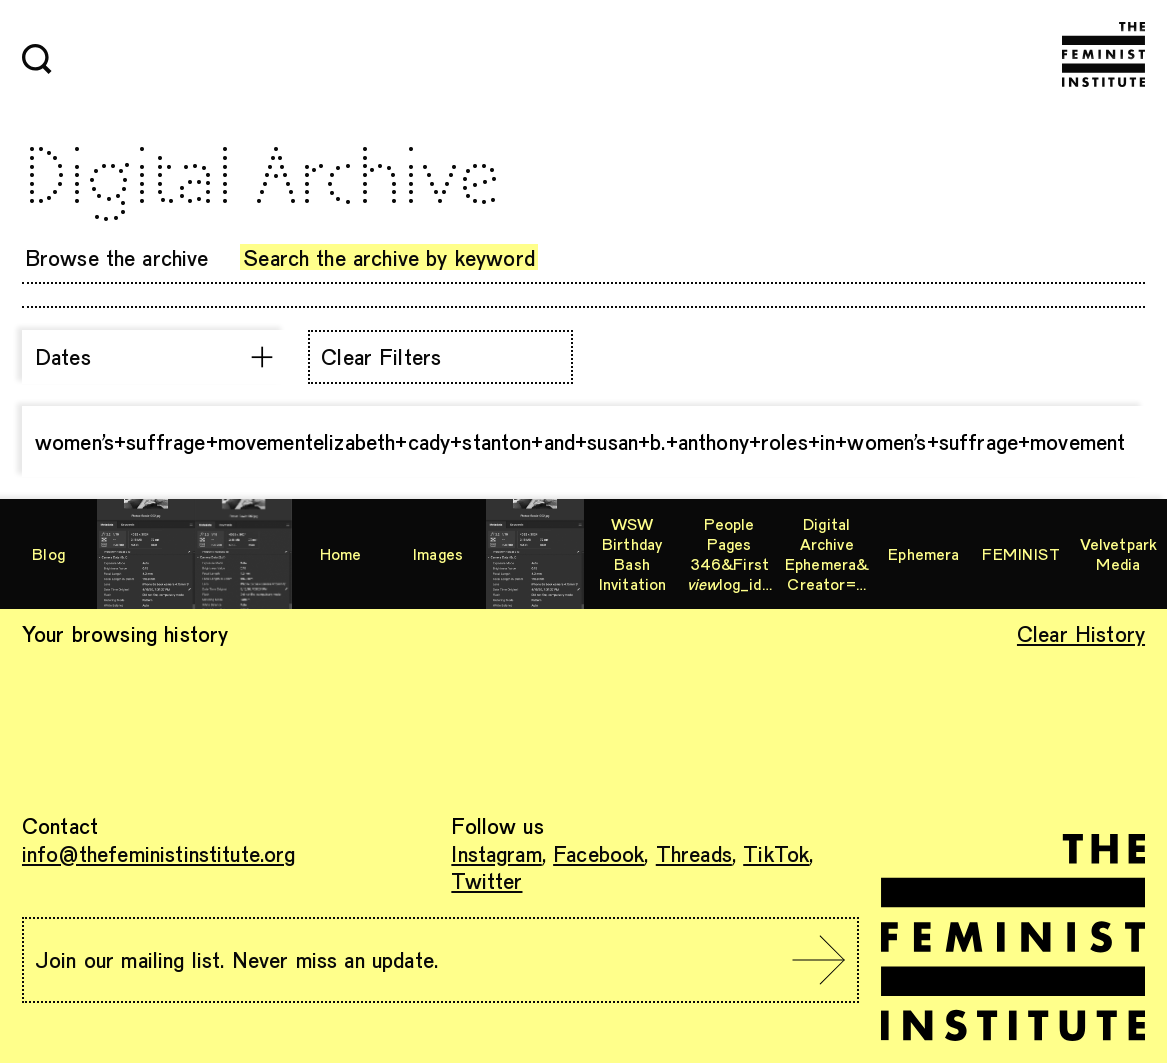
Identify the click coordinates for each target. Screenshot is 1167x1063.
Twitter (486, 880)
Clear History (1081, 633)
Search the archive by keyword (389, 257)
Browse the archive (117, 257)
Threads (694, 853)
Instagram (496, 853)
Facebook (598, 853)
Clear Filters (381, 356)
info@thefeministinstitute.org (159, 853)
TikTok (776, 853)
